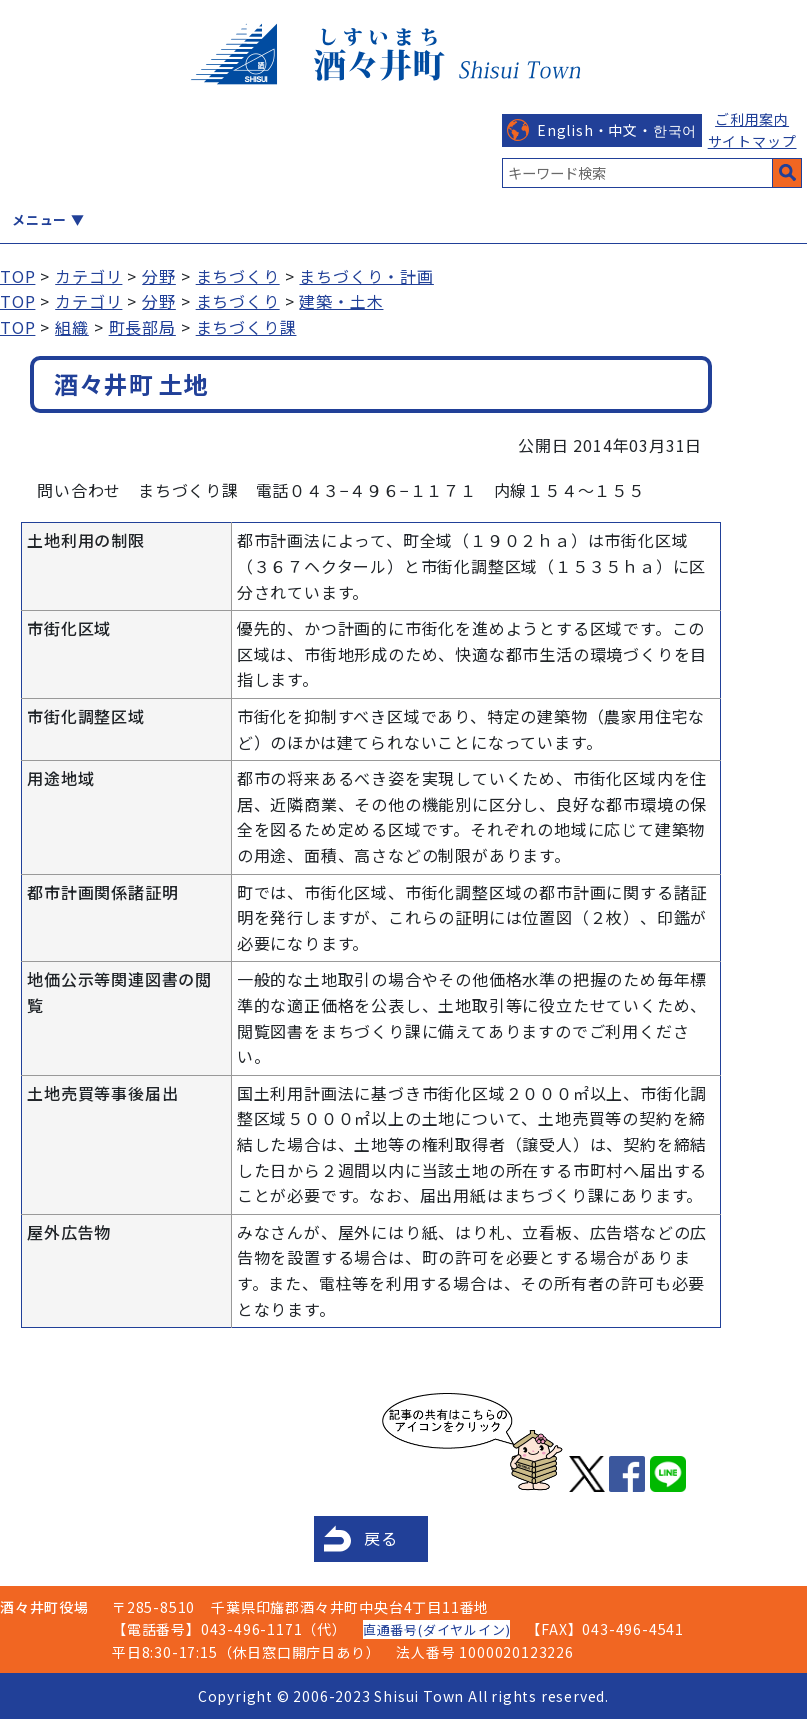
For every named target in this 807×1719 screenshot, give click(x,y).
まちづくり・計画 (366, 276)
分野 (159, 276)
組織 (72, 327)
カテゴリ (88, 276)
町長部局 (142, 327)
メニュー (39, 219)
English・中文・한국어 (617, 130)
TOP (17, 276)
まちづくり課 (246, 327)
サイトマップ (752, 141)
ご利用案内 (752, 119)
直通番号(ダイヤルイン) (437, 1629)
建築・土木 (341, 301)
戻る (381, 1538)
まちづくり (238, 276)
